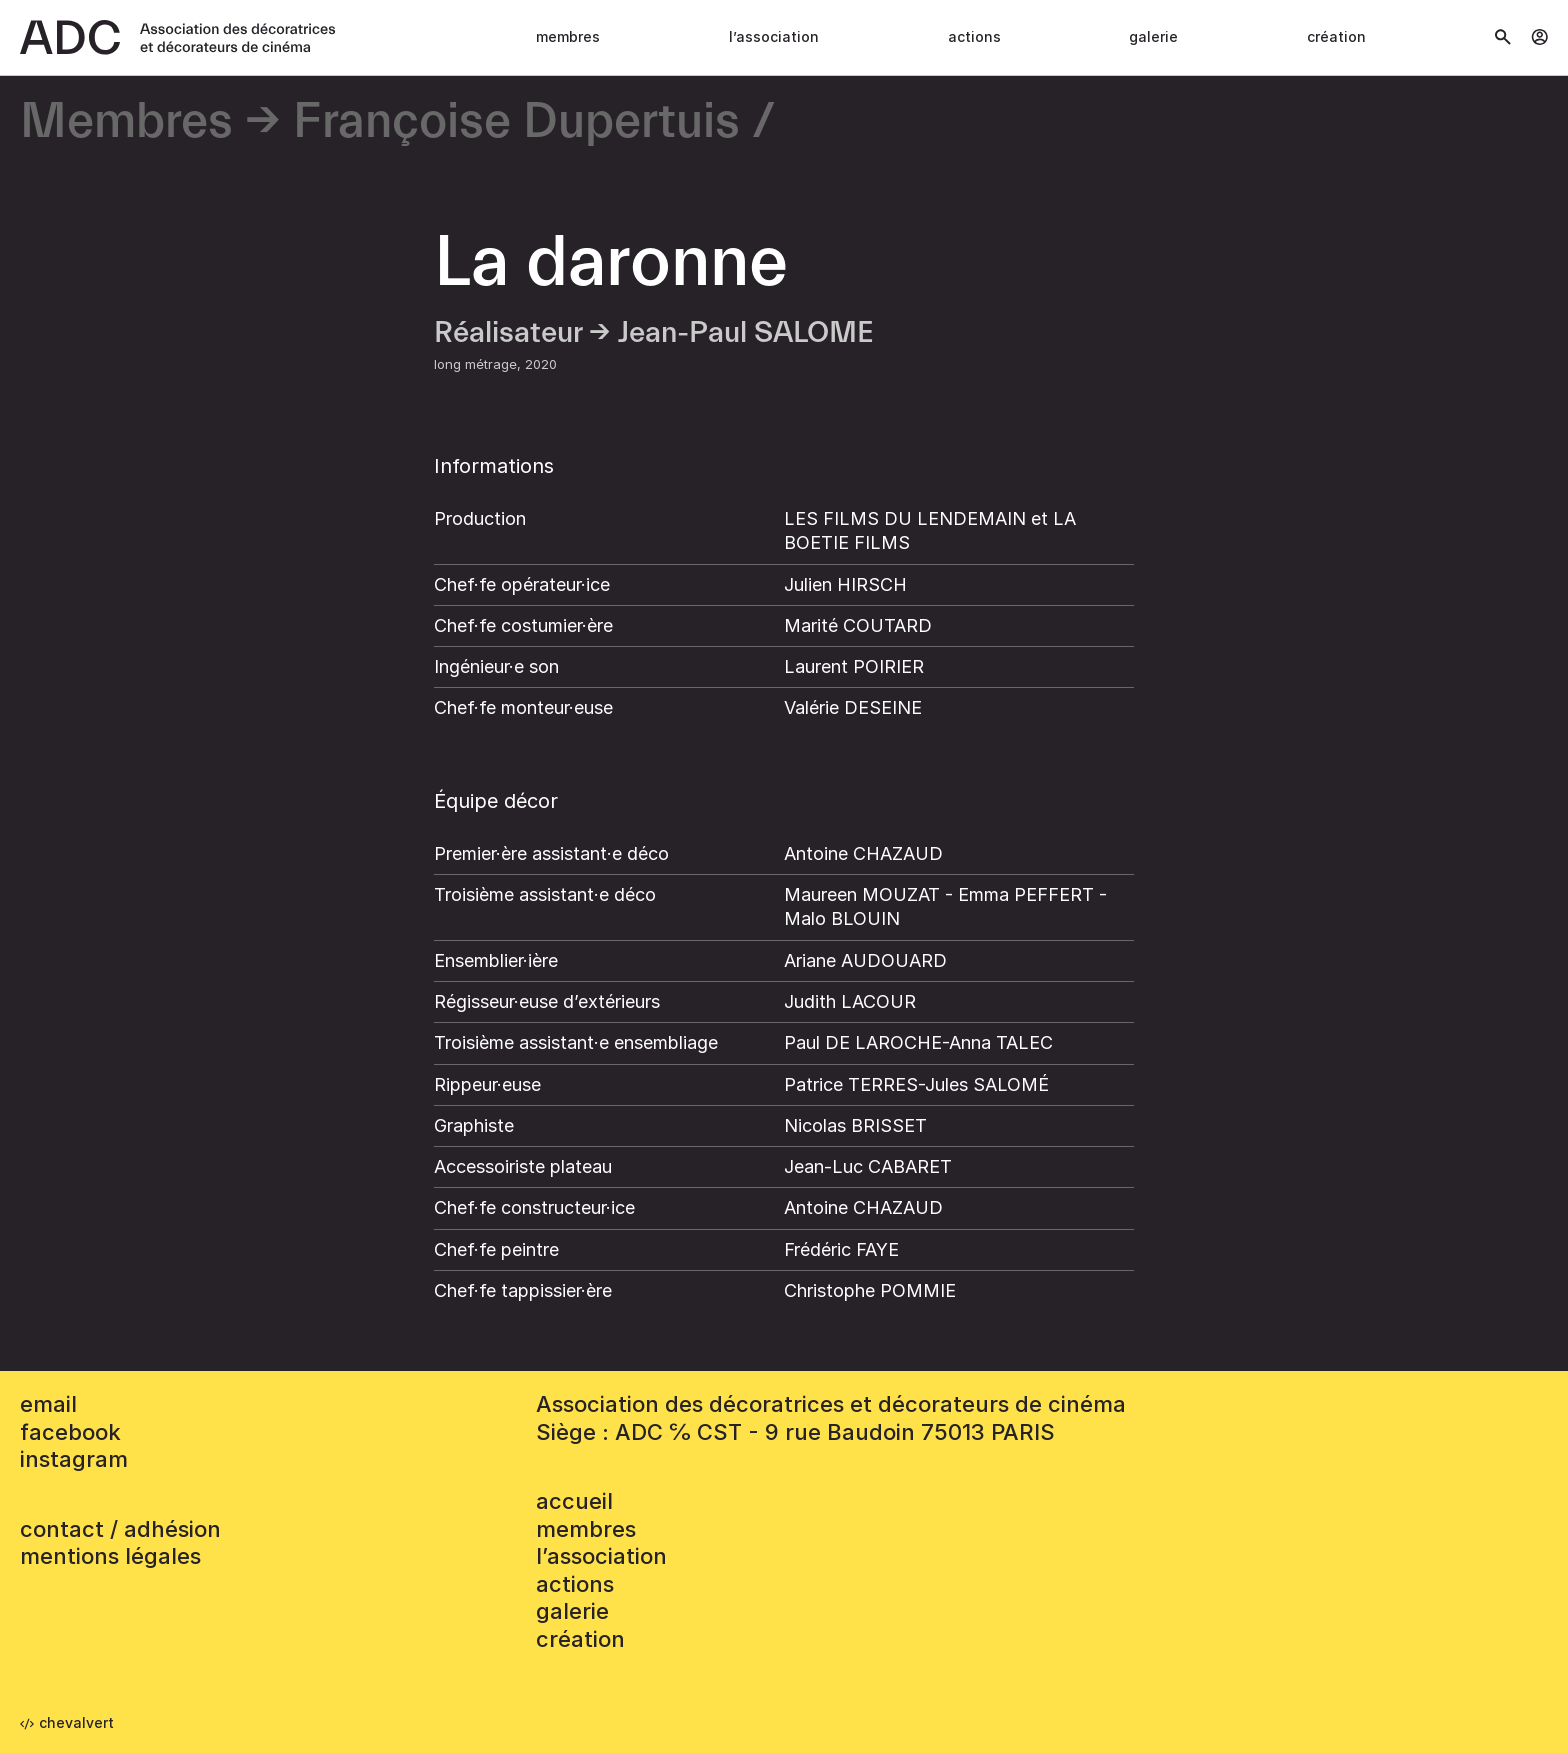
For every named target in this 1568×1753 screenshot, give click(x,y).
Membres (568, 36)
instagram (74, 1459)
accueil (574, 1501)
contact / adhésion (120, 1529)
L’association (774, 36)
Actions (974, 36)
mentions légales (110, 1556)
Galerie (1153, 36)
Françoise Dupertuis (516, 122)
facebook (70, 1432)
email (48, 1404)
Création (1336, 36)
